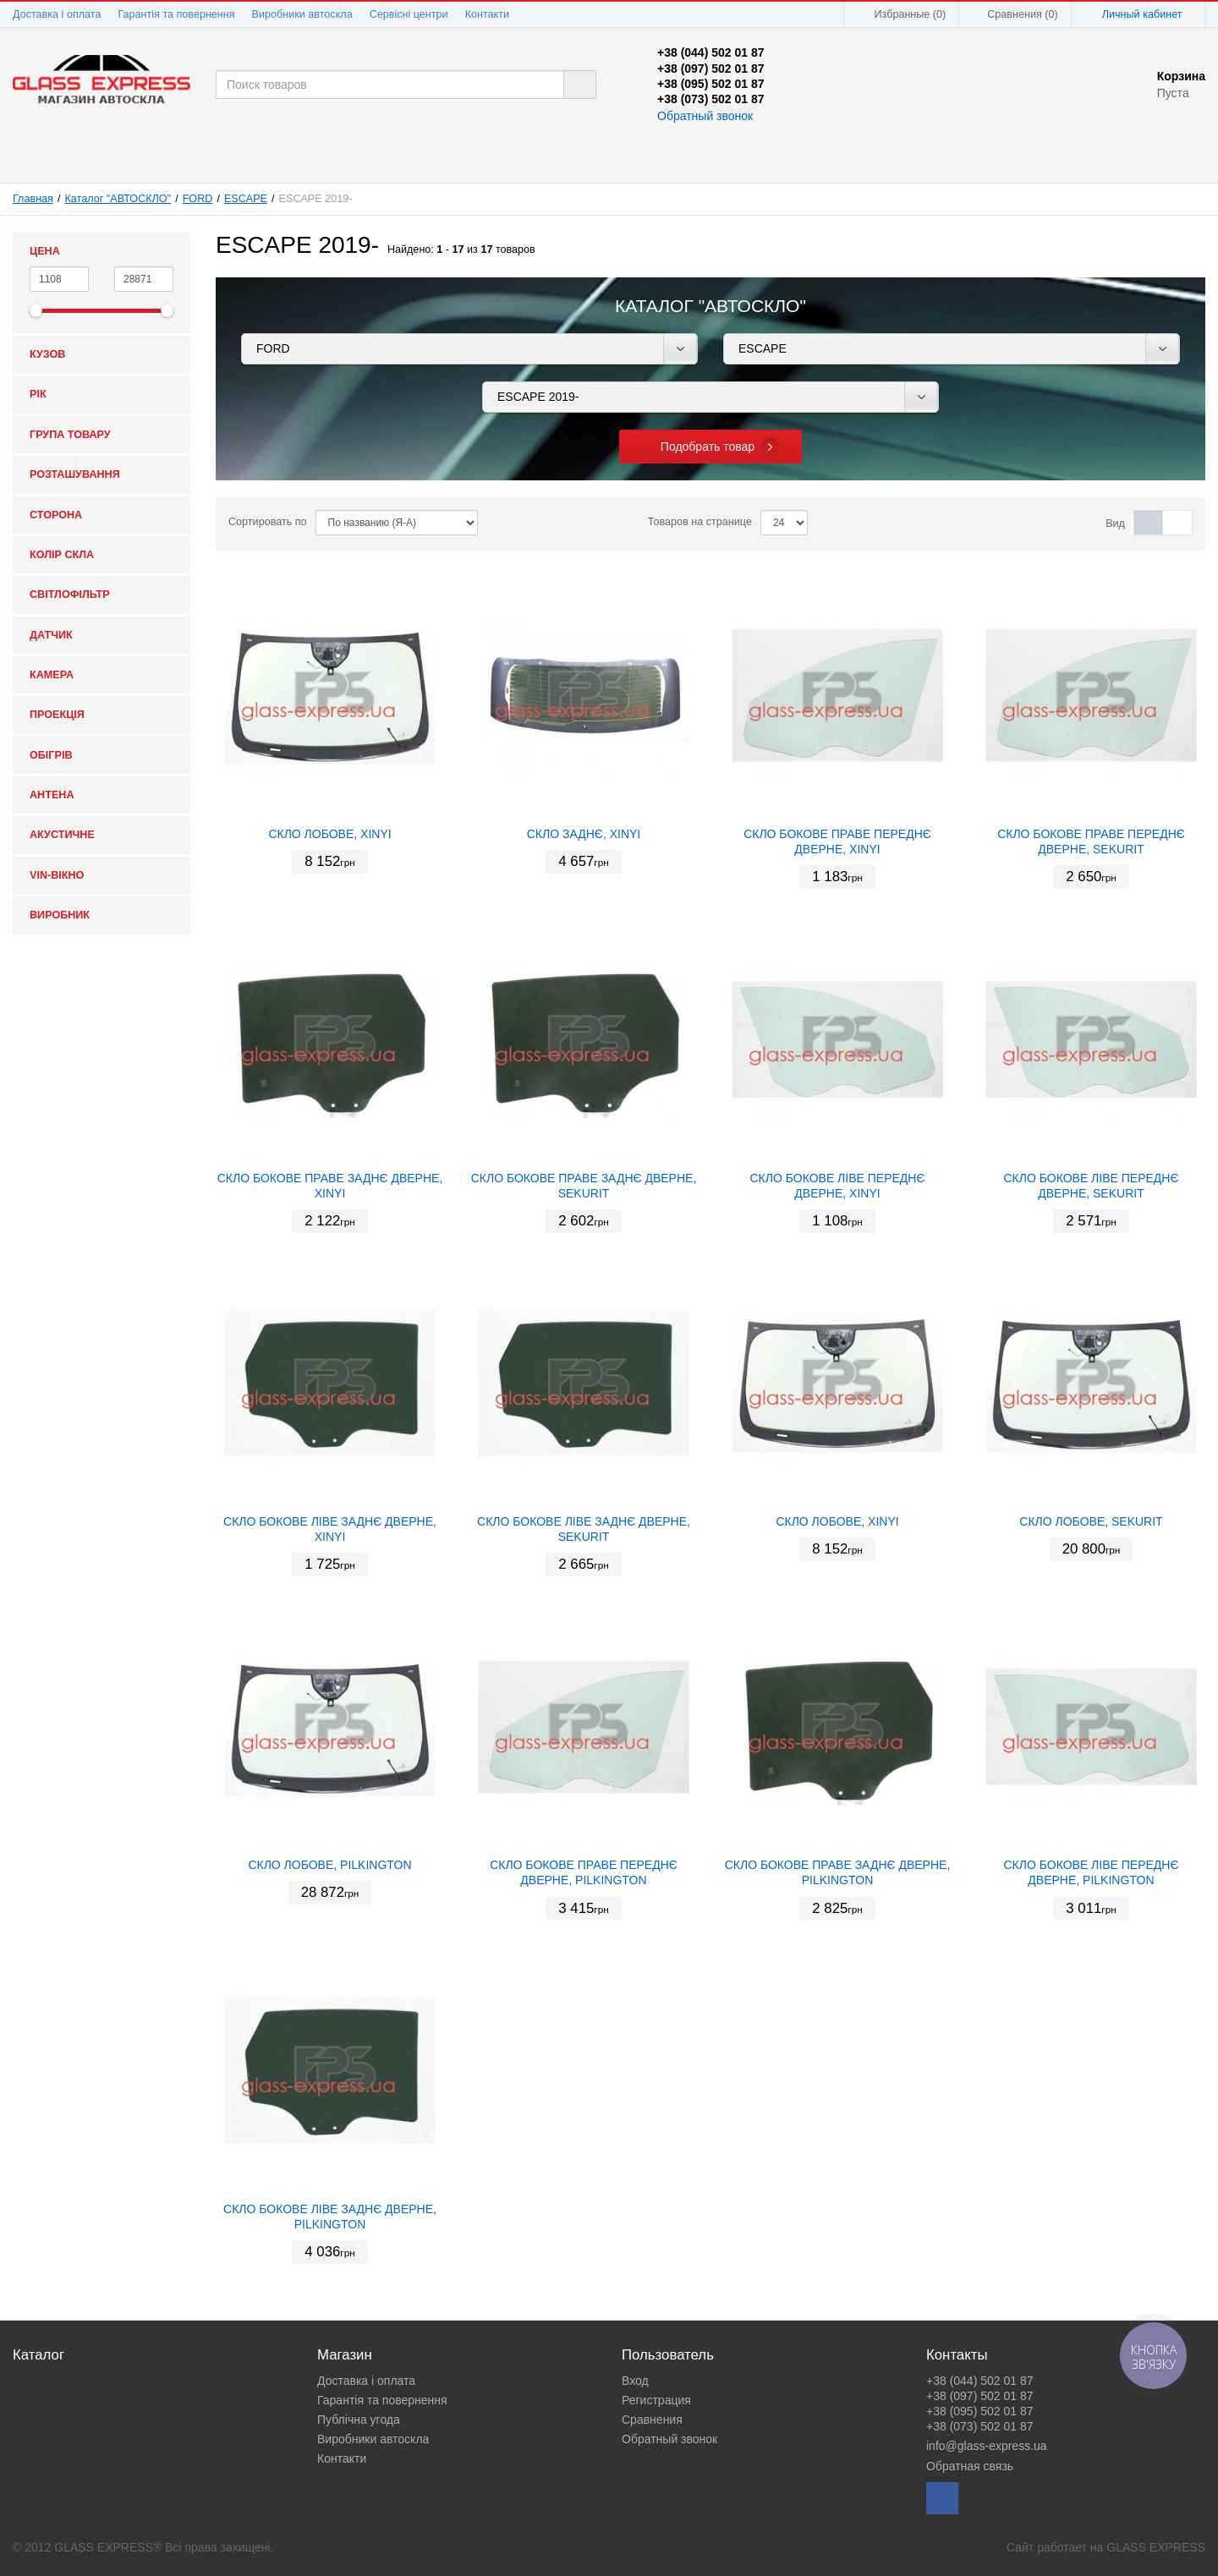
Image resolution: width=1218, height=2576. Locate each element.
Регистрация (656, 2400)
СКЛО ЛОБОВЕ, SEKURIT (1090, 1521)
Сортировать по (267, 522)
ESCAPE (245, 199)
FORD (198, 199)
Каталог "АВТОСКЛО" (118, 199)
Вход (635, 2380)
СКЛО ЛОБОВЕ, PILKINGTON (329, 1865)
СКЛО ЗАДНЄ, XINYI (584, 834)
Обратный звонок (705, 116)
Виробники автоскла (302, 14)
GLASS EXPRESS (1155, 2547)
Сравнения (652, 2419)
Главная (33, 199)
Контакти (487, 14)
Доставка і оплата (57, 14)
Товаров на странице (700, 522)
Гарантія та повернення (176, 14)
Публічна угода (358, 2419)
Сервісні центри (409, 14)
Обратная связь (969, 2466)
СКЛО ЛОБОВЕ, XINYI (329, 834)
